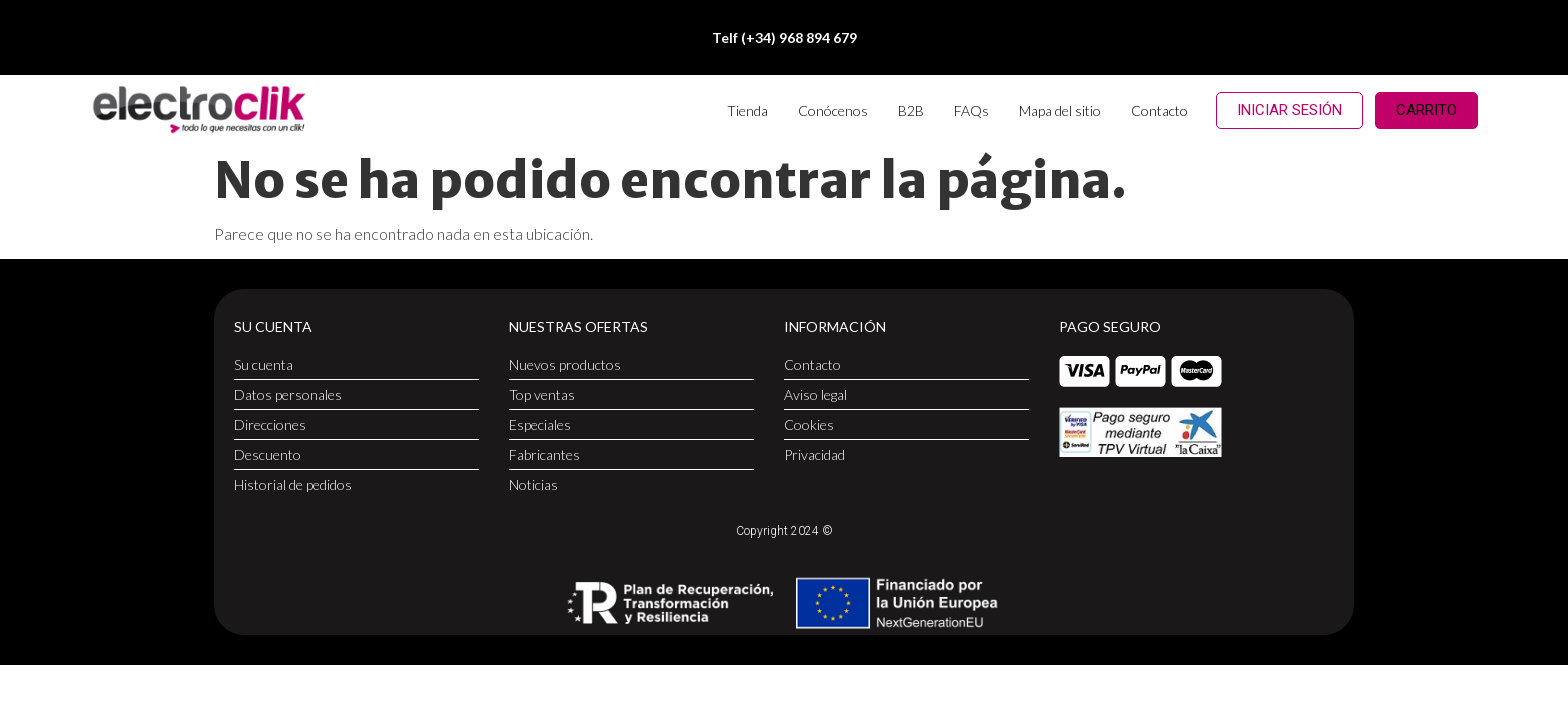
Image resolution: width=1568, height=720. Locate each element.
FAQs (971, 110)
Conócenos (833, 110)
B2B (911, 110)
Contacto (1159, 110)
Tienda (747, 110)
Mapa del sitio (1060, 110)
